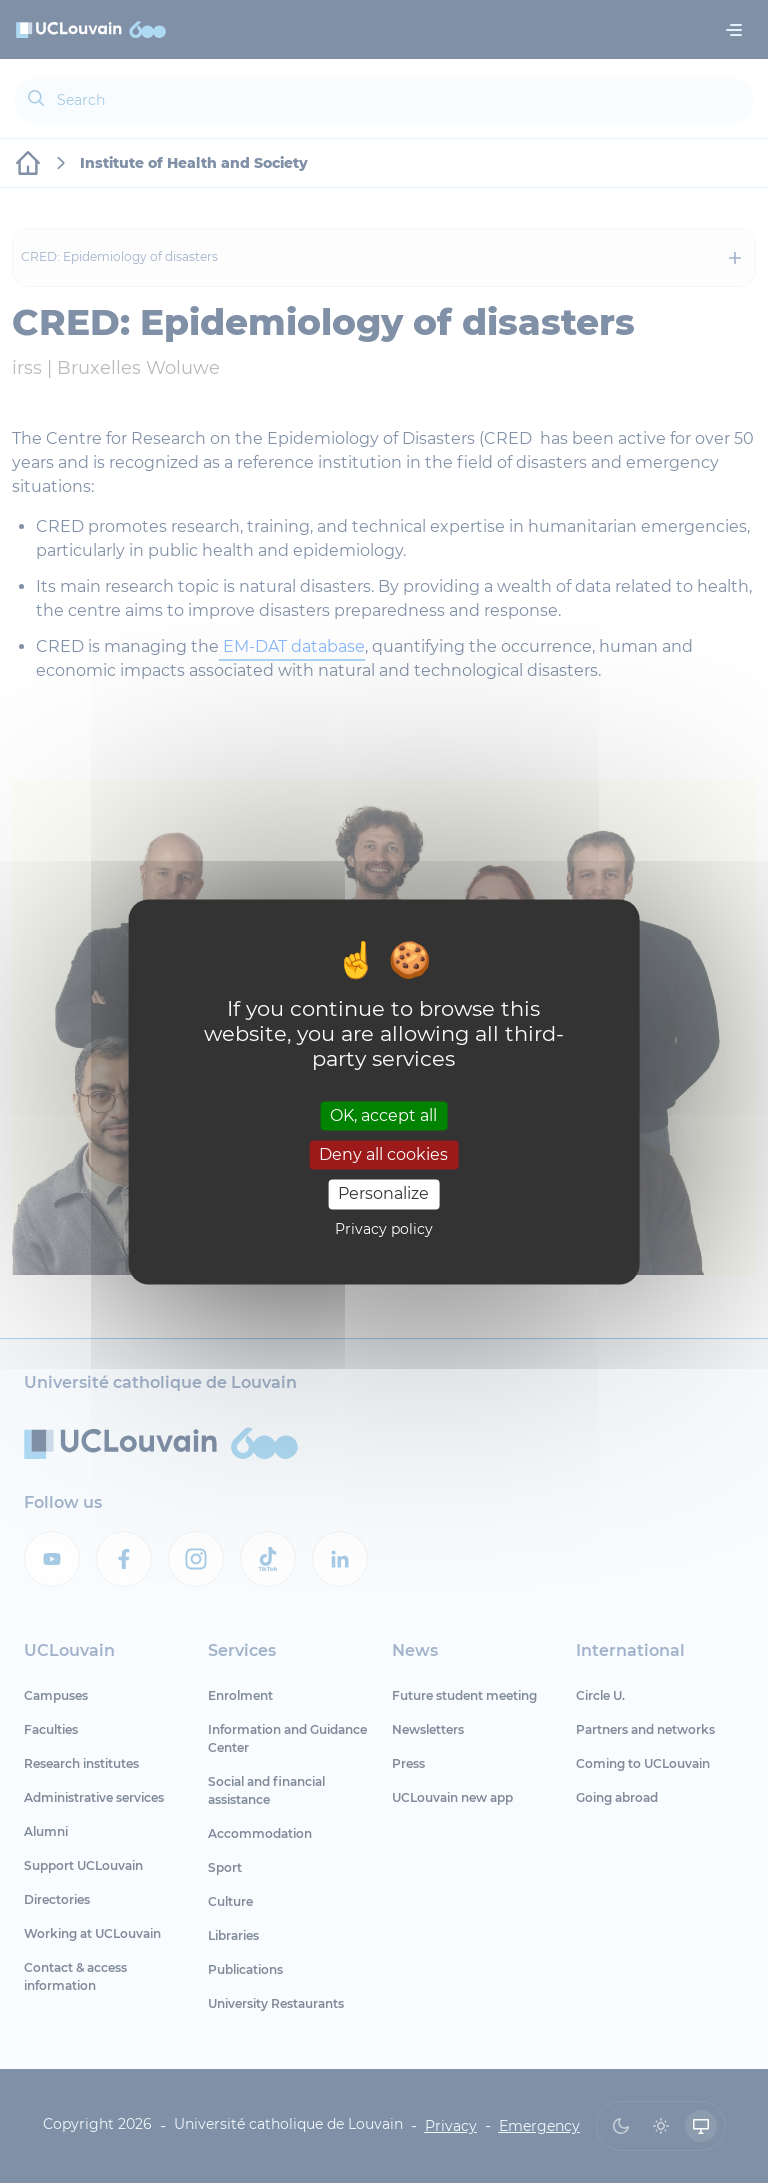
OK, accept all (383, 1115)
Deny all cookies (383, 1155)
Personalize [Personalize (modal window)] (383, 1194)
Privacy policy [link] (384, 1229)
